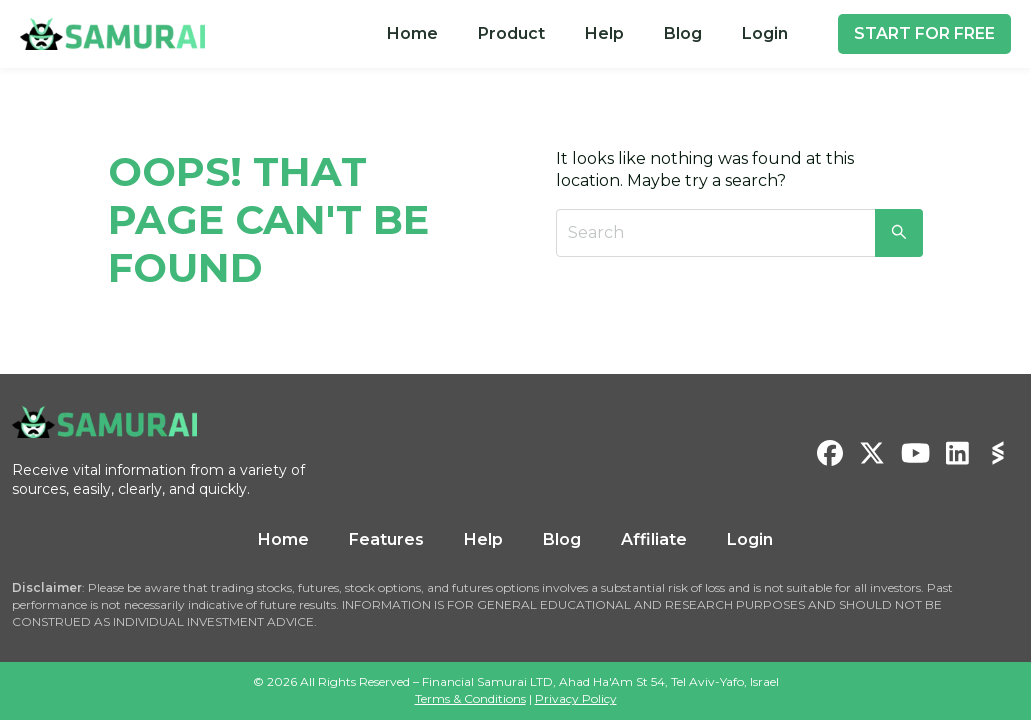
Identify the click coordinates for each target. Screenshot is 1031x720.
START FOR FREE (924, 33)
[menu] (587, 34)
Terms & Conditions (470, 698)
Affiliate (654, 539)
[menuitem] (412, 34)
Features (386, 539)
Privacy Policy (576, 698)
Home (412, 33)
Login (765, 33)
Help (604, 33)
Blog (683, 33)
